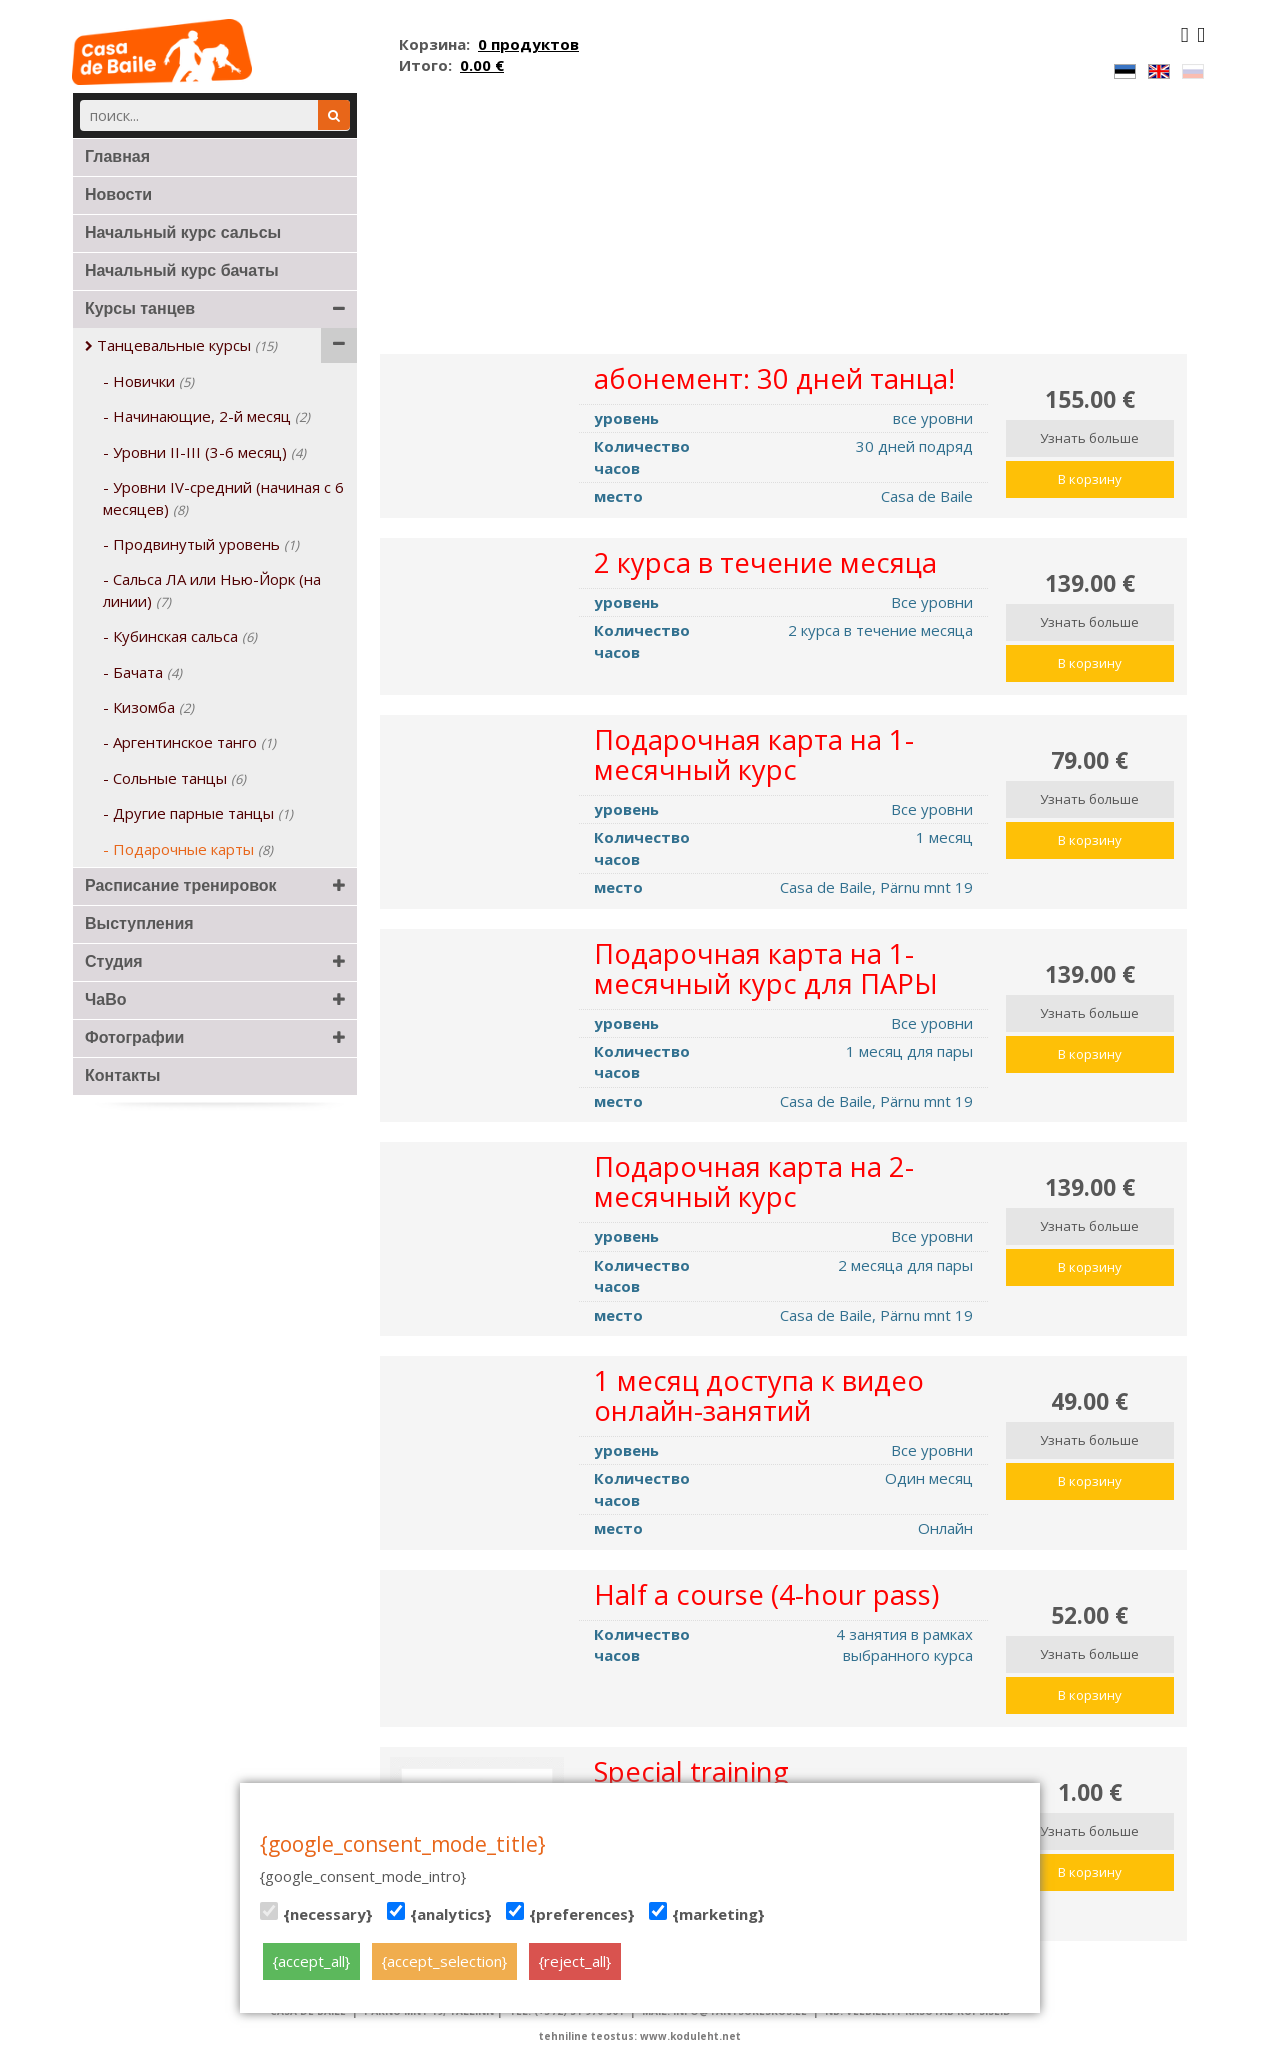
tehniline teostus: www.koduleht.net (640, 2036)
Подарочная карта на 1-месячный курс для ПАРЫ (766, 968)
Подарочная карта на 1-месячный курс (754, 754)
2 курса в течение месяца (765, 562)
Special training (691, 1771)
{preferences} (570, 1913)
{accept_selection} (444, 1961)
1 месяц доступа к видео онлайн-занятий (759, 1395)
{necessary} (316, 1913)
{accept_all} (311, 1961)
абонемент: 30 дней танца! (774, 378)
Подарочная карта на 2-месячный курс (754, 1181)
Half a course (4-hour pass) (766, 1594)
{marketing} (707, 1913)
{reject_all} (575, 1961)
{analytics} (439, 1913)
